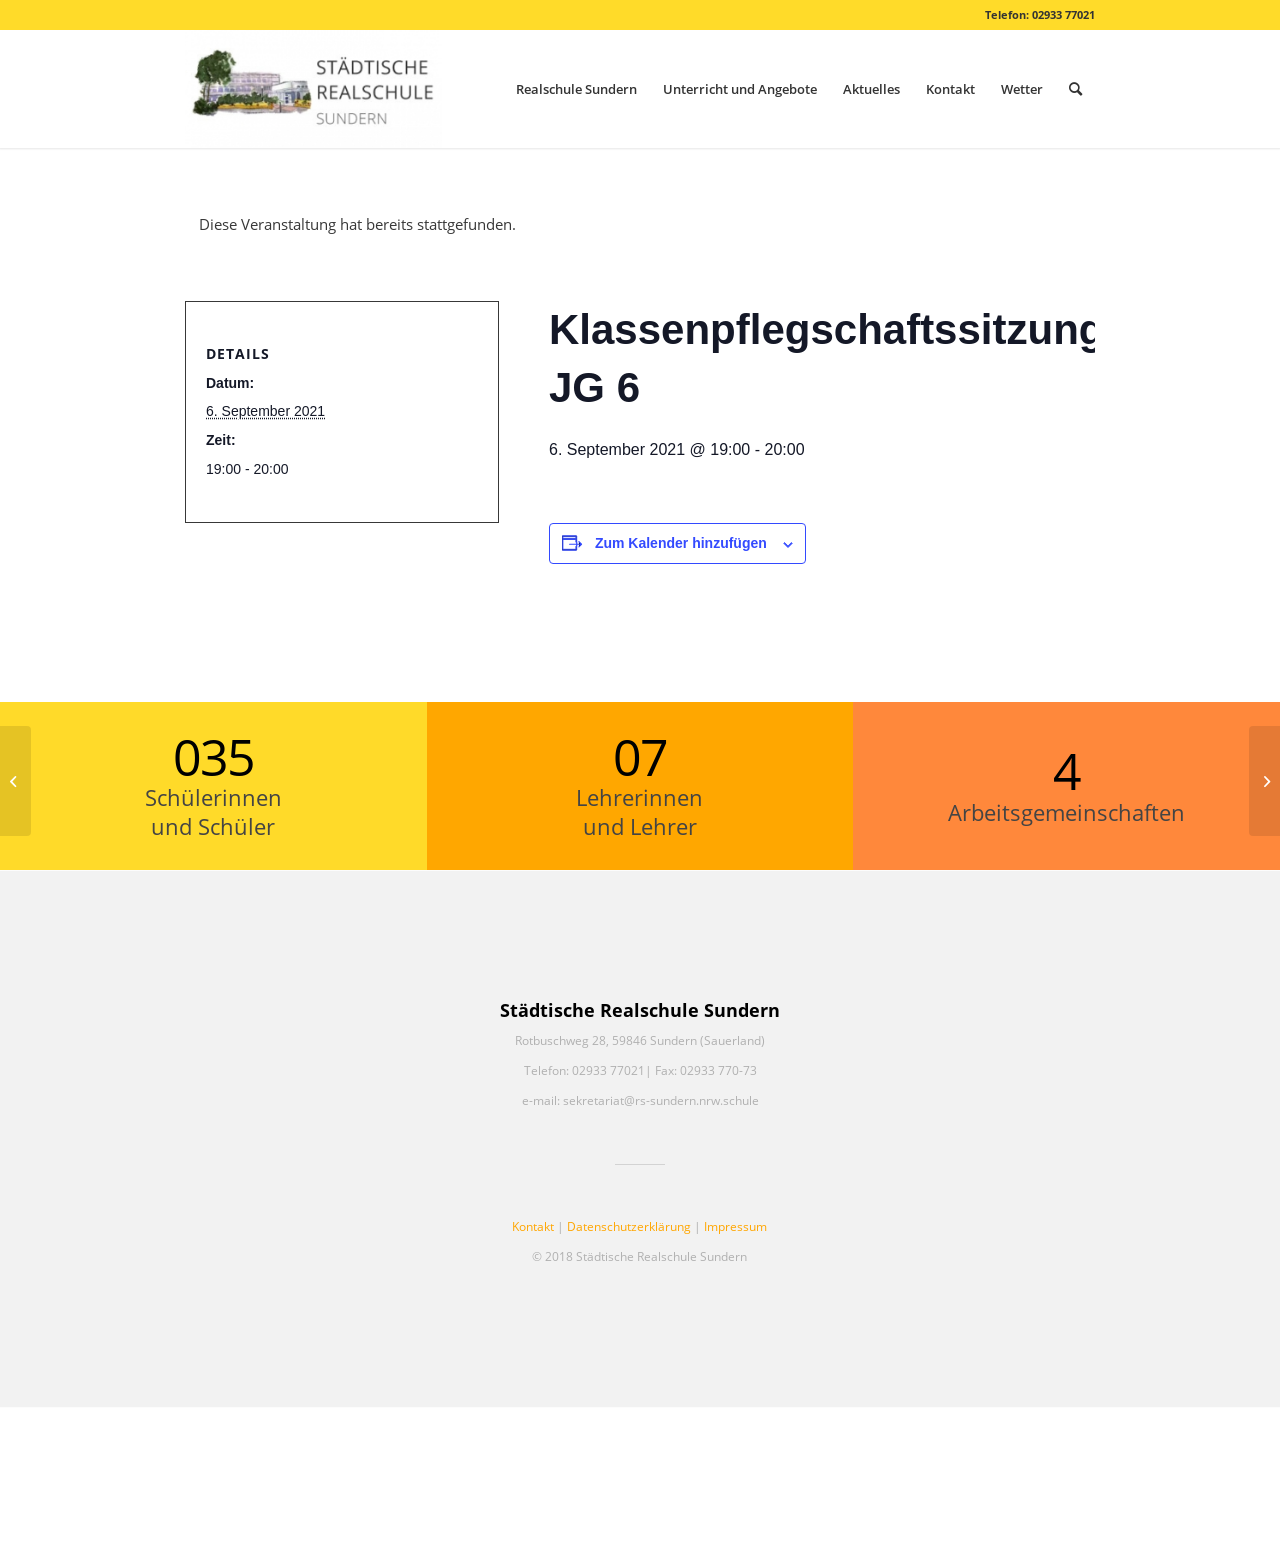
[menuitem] (576, 89)
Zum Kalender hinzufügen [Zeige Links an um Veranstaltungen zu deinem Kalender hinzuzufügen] (681, 543)
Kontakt (533, 1226)
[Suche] (1075, 89)
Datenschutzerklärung (629, 1226)
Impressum (735, 1226)
